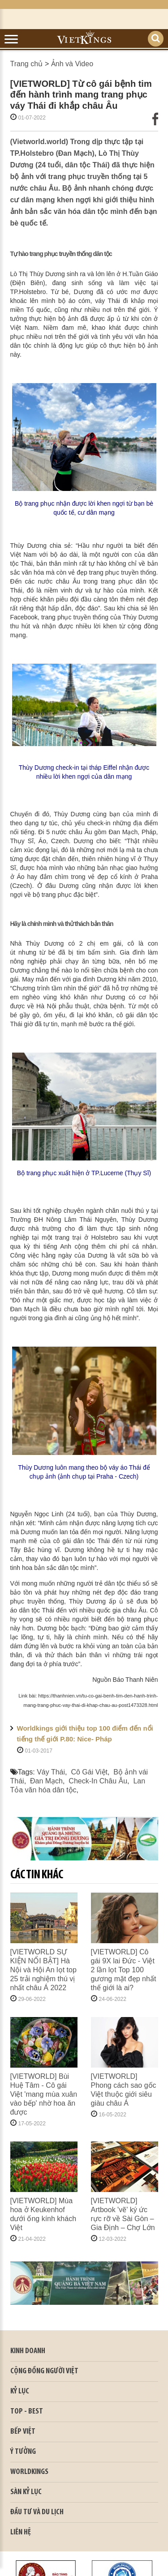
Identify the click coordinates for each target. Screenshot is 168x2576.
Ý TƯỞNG (23, 2452)
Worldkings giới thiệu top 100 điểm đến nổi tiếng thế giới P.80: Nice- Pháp (85, 1733)
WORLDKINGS (29, 2472)
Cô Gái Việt (89, 1772)
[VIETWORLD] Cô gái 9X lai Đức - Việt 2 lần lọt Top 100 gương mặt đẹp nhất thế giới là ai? (123, 1970)
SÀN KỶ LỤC (26, 2492)
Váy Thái (51, 1772)
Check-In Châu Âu (98, 1781)
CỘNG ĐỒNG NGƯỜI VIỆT (44, 2371)
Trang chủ (26, 64)
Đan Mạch (46, 1781)
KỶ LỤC (19, 2391)
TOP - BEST (26, 2411)
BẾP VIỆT (22, 2431)
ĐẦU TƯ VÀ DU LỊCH (37, 2512)
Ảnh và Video (72, 64)
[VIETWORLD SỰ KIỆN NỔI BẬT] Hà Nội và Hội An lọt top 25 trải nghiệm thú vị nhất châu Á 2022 (43, 1970)
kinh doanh (27, 2351)
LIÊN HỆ (20, 2532)
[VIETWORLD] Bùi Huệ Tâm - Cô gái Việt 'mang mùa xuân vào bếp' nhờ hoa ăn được (44, 2094)
